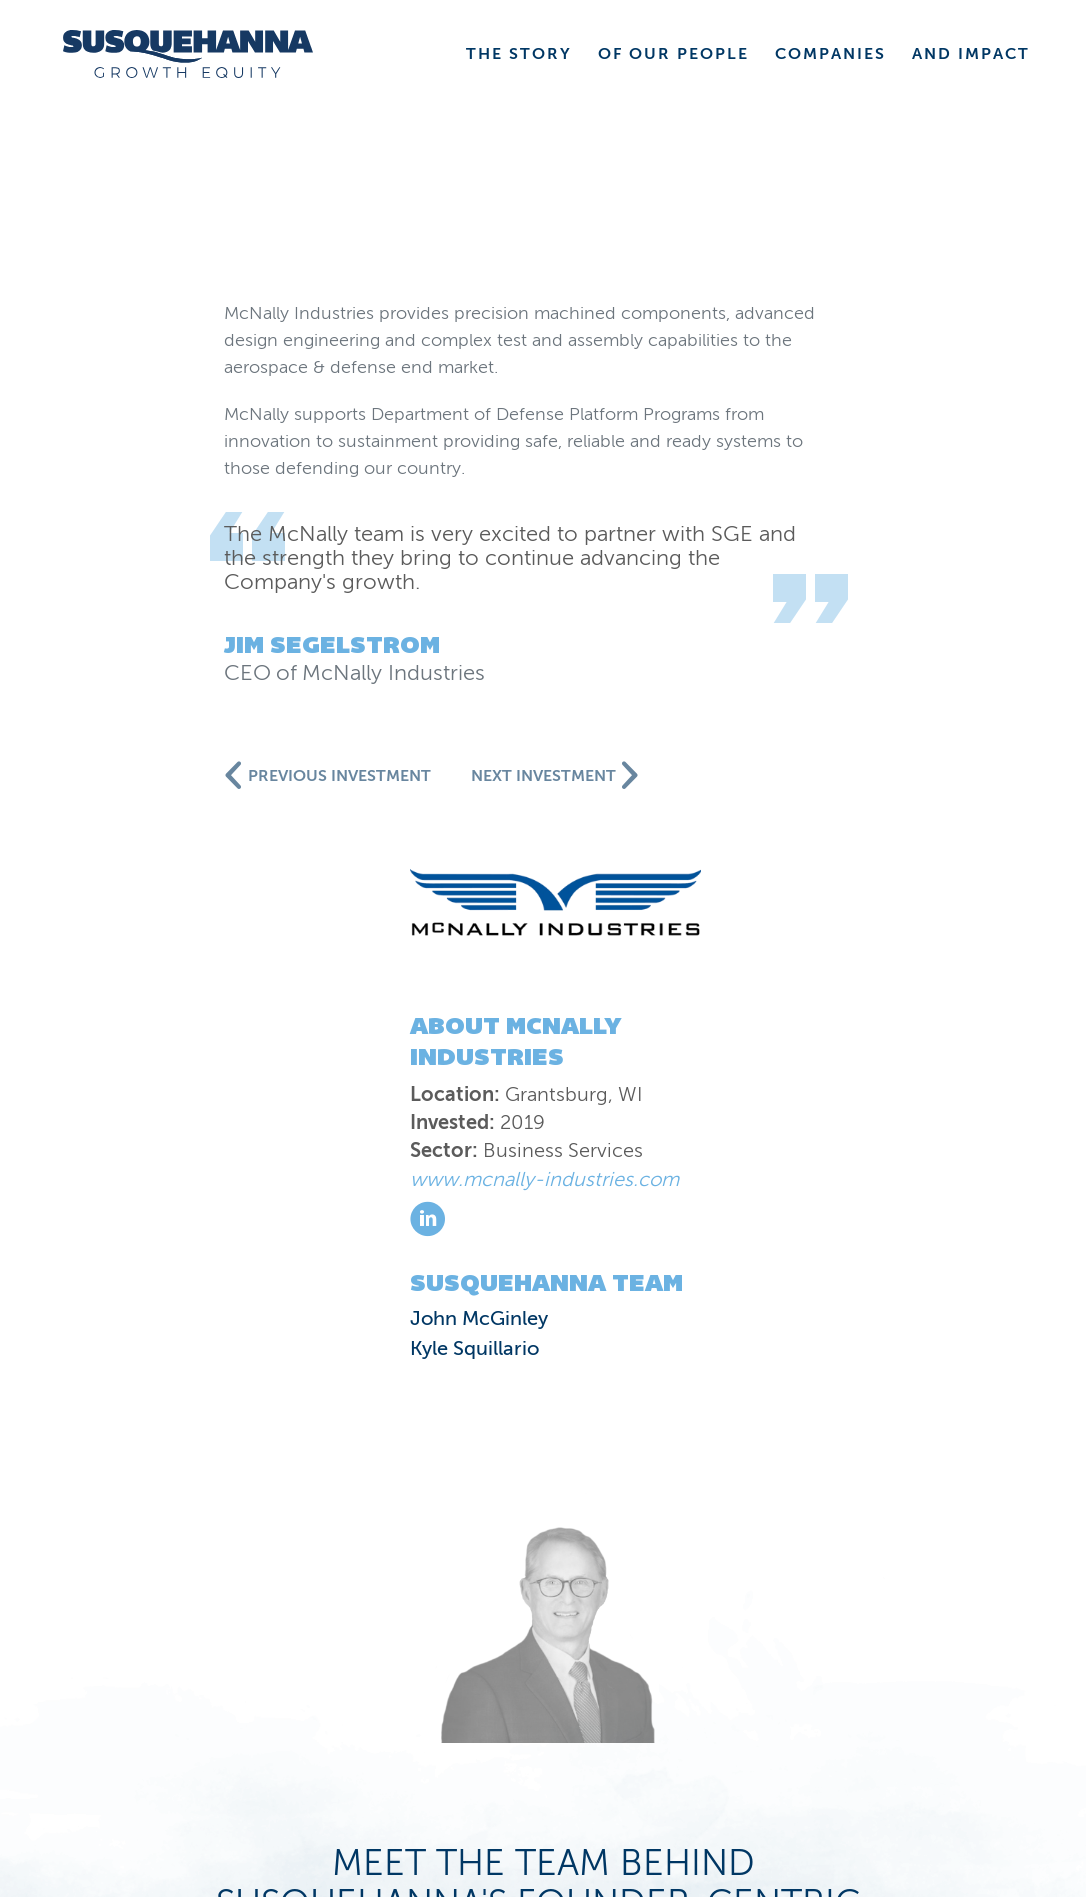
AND (971, 53)
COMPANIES (922, 1641)
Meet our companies (543, 1381)
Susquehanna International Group (241, 1755)
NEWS (459, 1676)
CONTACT (938, 1676)
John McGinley (157, 692)
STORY (558, 1641)
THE (519, 53)
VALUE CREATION (685, 1676)
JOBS (969, 1711)
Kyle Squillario (152, 722)
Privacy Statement (203, 1777)
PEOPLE (720, 1641)
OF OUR (673, 53)
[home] (188, 54)
